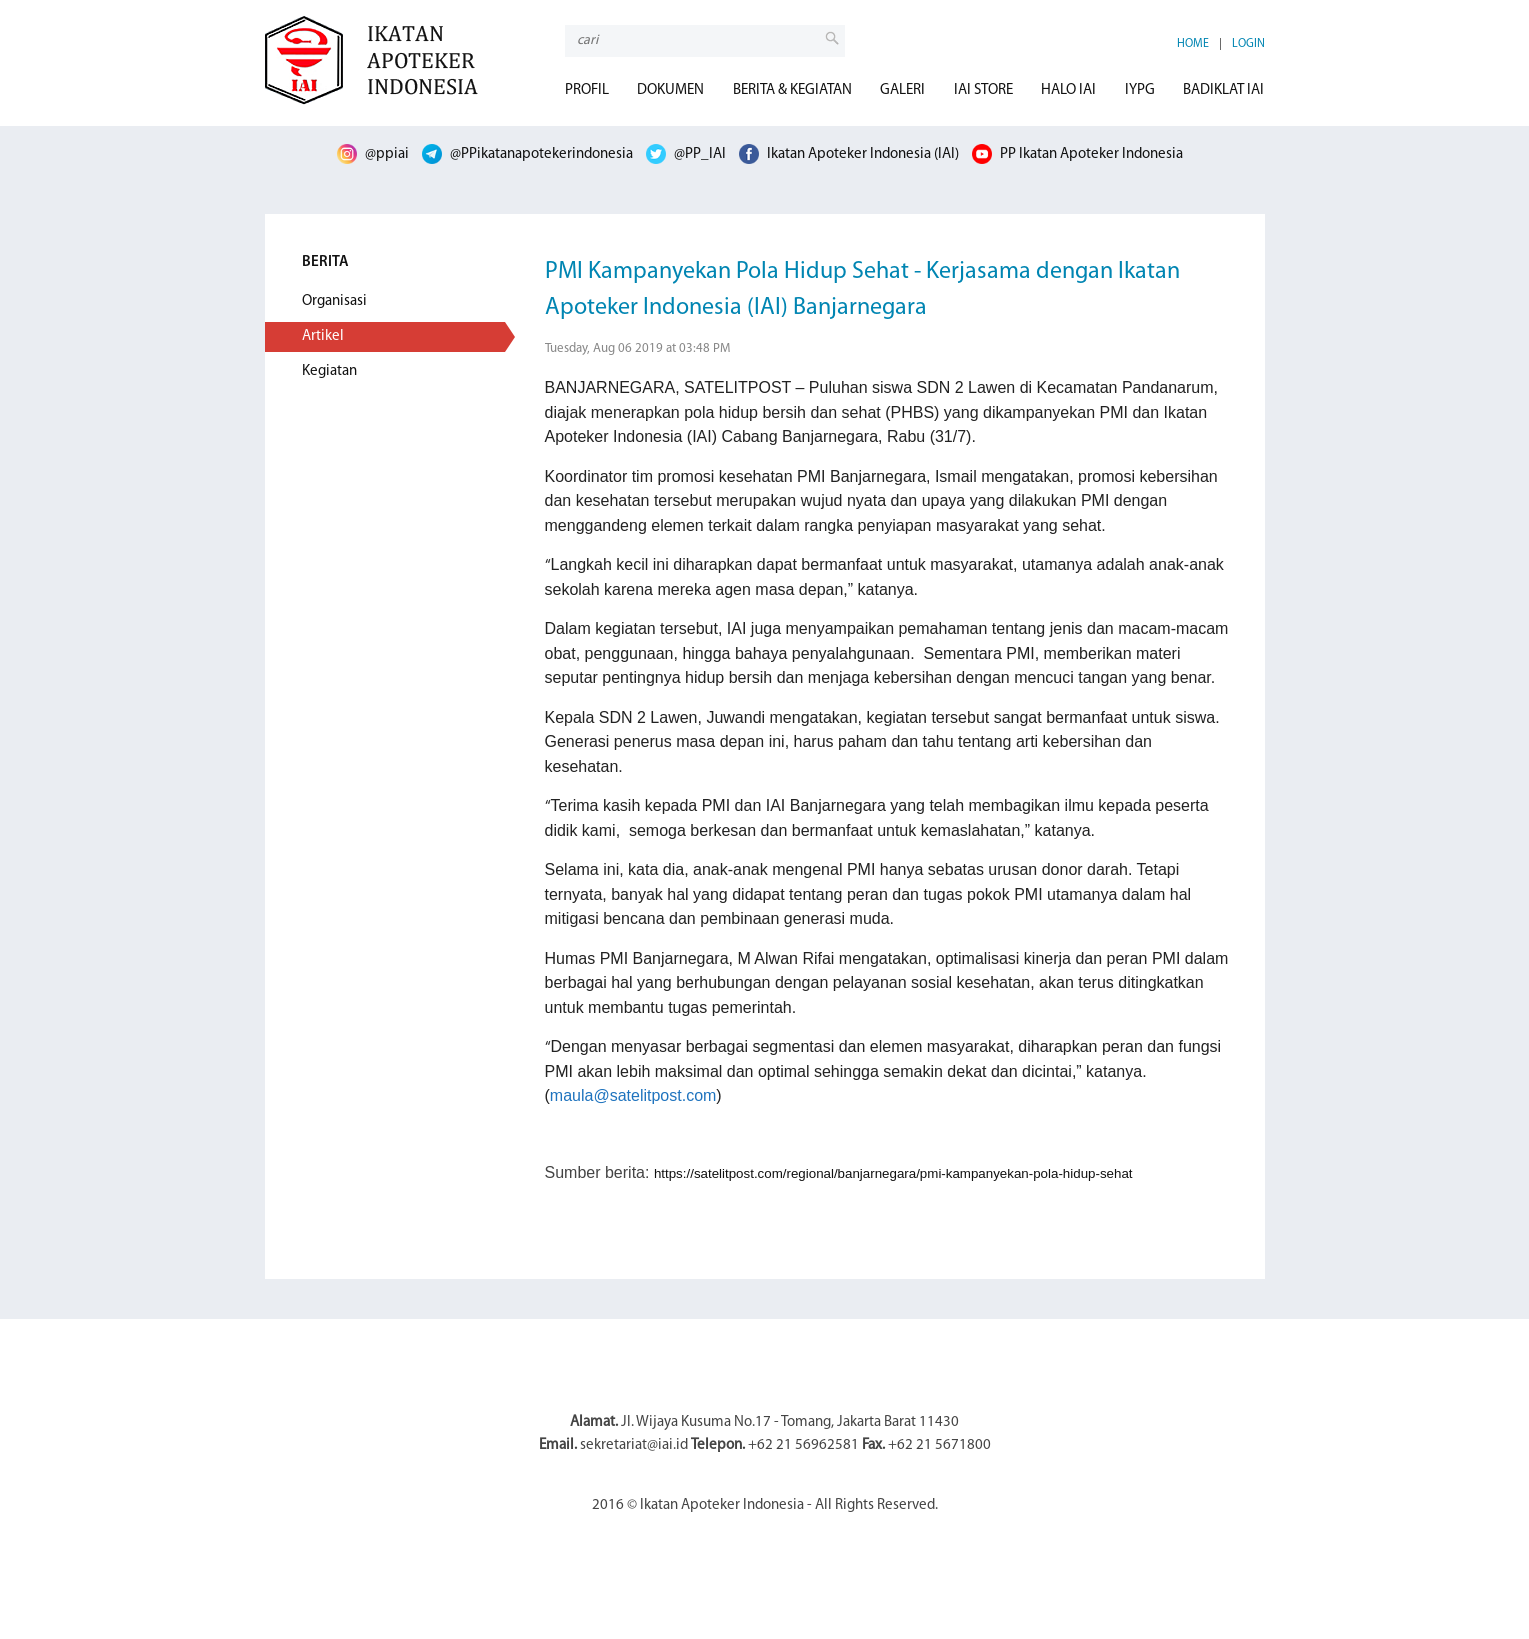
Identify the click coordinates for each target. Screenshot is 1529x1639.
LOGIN (1248, 44)
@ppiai (373, 154)
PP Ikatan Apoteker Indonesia (1077, 154)
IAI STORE (983, 90)
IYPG (1140, 90)
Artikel (323, 336)
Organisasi (334, 301)
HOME (1193, 44)
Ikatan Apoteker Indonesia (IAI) (849, 154)
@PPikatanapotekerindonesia (527, 154)
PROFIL (587, 90)
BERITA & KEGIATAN (792, 90)
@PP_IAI (686, 154)
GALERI (902, 90)
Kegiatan (329, 371)
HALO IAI (1068, 90)
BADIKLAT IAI (1223, 90)
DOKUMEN (670, 90)
